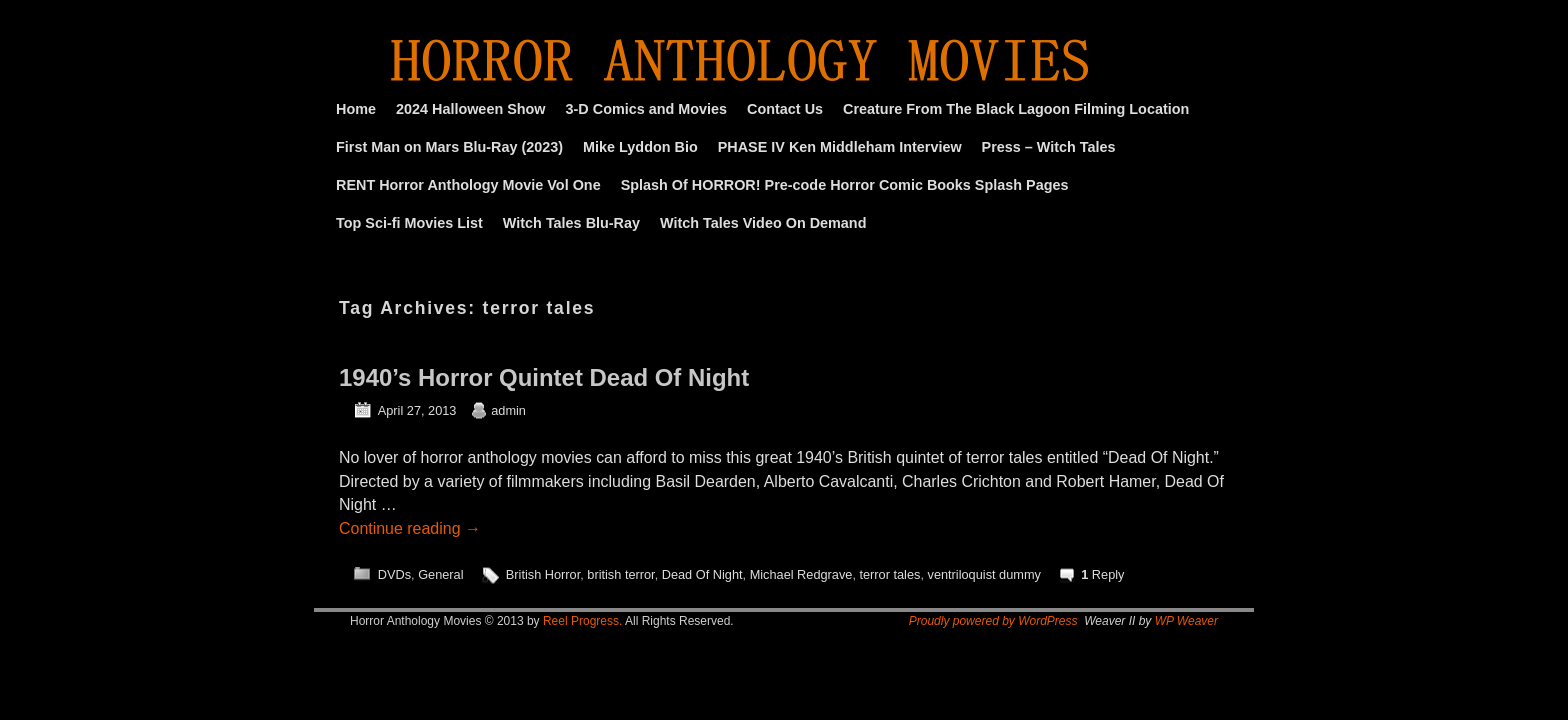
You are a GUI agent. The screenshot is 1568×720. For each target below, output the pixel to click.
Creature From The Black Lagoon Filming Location (1016, 109)
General (440, 574)
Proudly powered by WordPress (993, 621)
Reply (1102, 574)
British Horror (543, 574)
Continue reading (410, 528)
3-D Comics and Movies (647, 109)
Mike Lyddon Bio (640, 147)
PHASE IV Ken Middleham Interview (840, 147)
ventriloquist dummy (984, 574)
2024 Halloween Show (471, 109)
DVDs (394, 574)
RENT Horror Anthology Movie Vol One (468, 185)
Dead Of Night (702, 574)
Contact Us (785, 109)
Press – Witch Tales (1049, 147)
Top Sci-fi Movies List (409, 223)
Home (356, 109)
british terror (620, 574)
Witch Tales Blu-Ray (571, 223)
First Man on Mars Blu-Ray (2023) (449, 147)
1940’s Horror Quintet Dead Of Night (544, 377)
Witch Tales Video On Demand (763, 223)
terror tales (889, 574)
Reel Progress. (582, 621)
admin (508, 410)
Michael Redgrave (801, 574)
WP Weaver (1186, 621)
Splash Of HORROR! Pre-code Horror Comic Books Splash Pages (845, 185)
